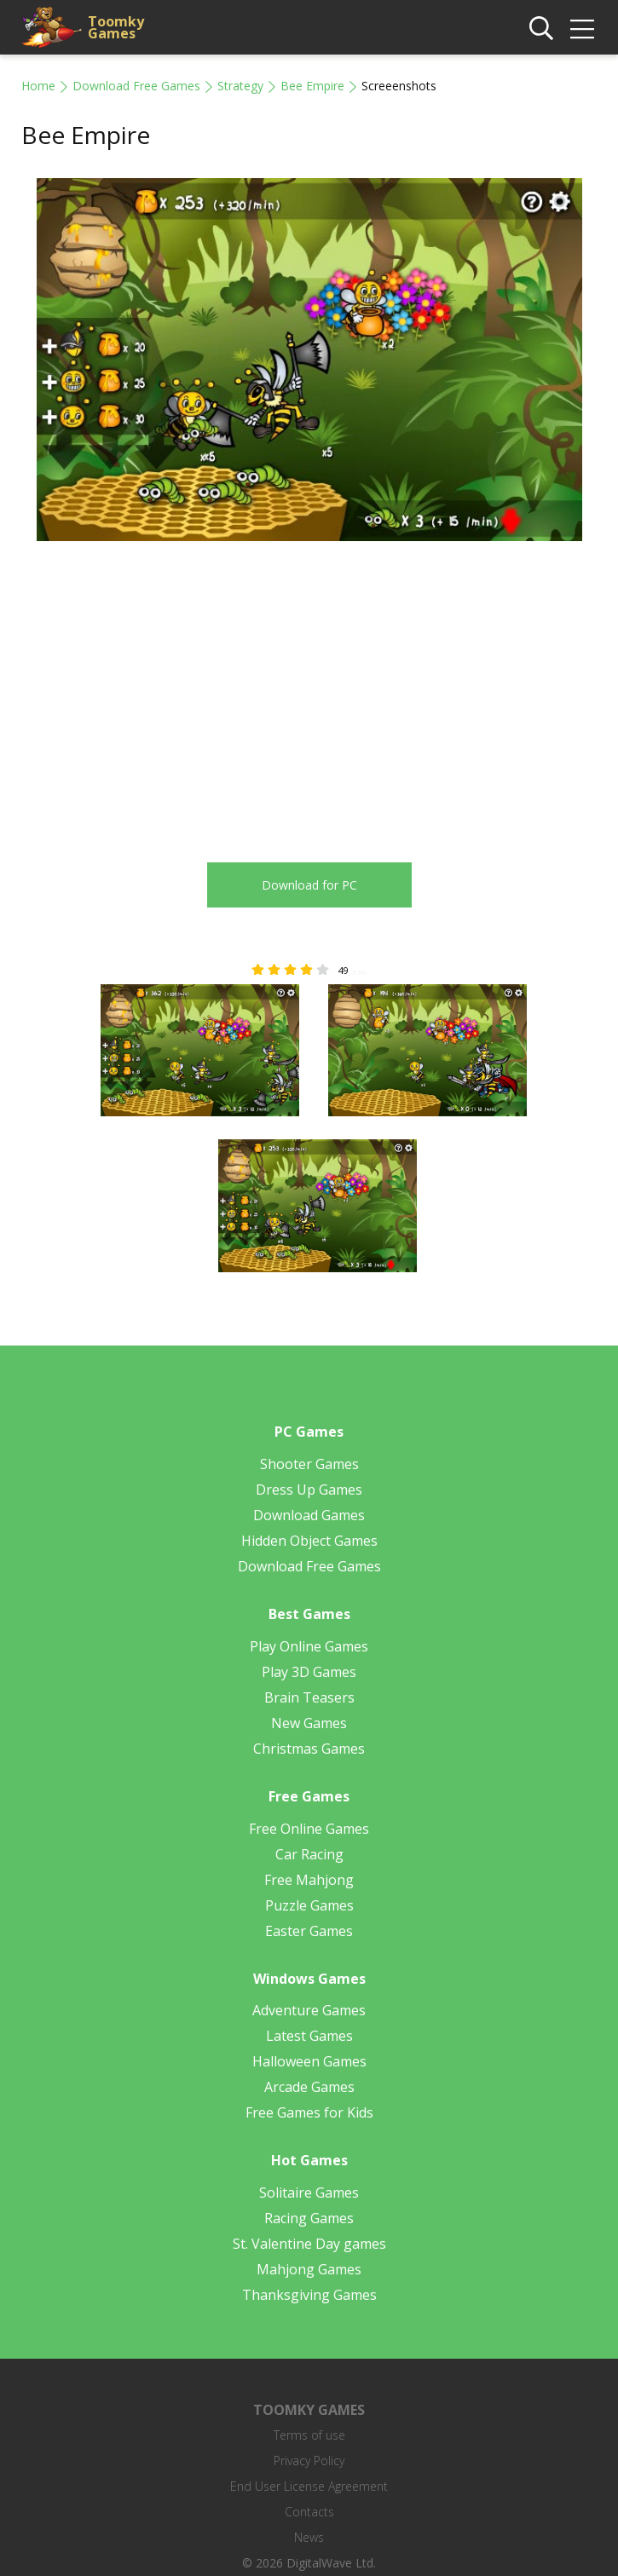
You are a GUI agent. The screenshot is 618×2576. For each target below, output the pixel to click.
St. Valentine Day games (309, 2243)
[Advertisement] (164, 692)
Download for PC (309, 885)
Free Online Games (309, 1828)
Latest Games (309, 2035)
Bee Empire (312, 86)
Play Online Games (309, 1646)
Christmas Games (309, 1748)
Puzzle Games (309, 1905)
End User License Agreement (309, 2486)
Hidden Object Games (309, 1540)
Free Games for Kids (309, 2112)
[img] (582, 29)
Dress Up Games (309, 1489)
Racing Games (309, 2218)
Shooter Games (309, 1464)
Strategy (240, 86)
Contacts (309, 2512)
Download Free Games (136, 86)
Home (38, 86)
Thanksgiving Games (309, 2294)
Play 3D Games (309, 1672)
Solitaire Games (309, 2192)
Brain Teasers (309, 1697)
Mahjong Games (309, 2269)
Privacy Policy (309, 2460)
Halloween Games (309, 2061)
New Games (309, 1723)
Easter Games (309, 1931)
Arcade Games (309, 2087)
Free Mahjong (309, 1879)
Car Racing (309, 1854)
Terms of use (309, 2435)
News (309, 2537)
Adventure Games (309, 2010)
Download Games (309, 1515)
